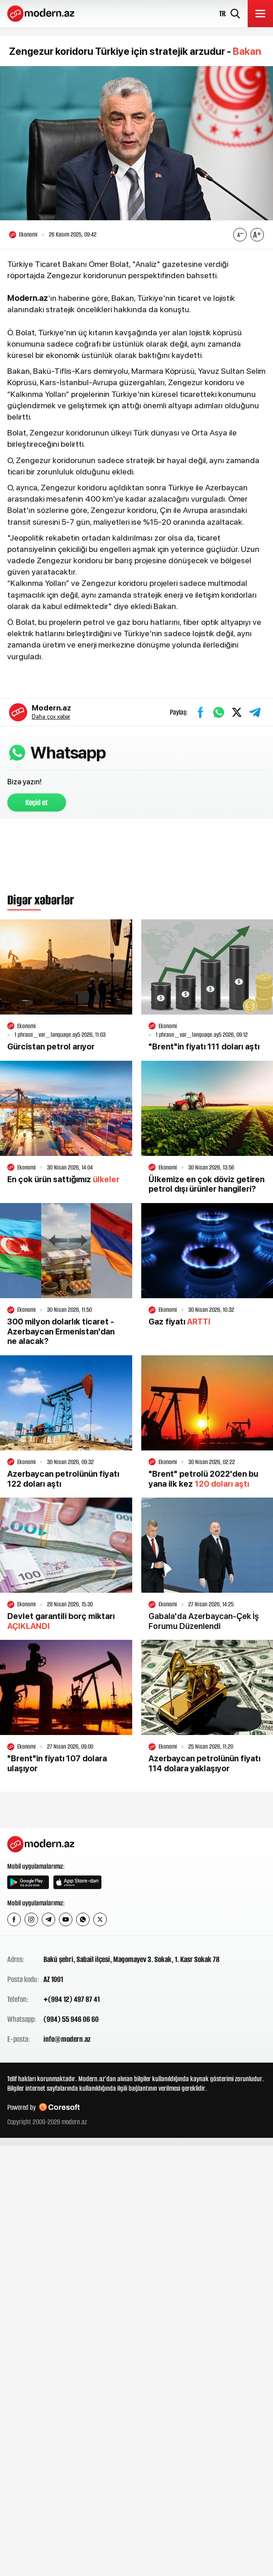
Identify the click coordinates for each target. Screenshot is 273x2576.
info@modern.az (67, 2039)
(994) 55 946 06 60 (71, 2019)
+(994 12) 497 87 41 (71, 1999)
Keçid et (36, 802)
